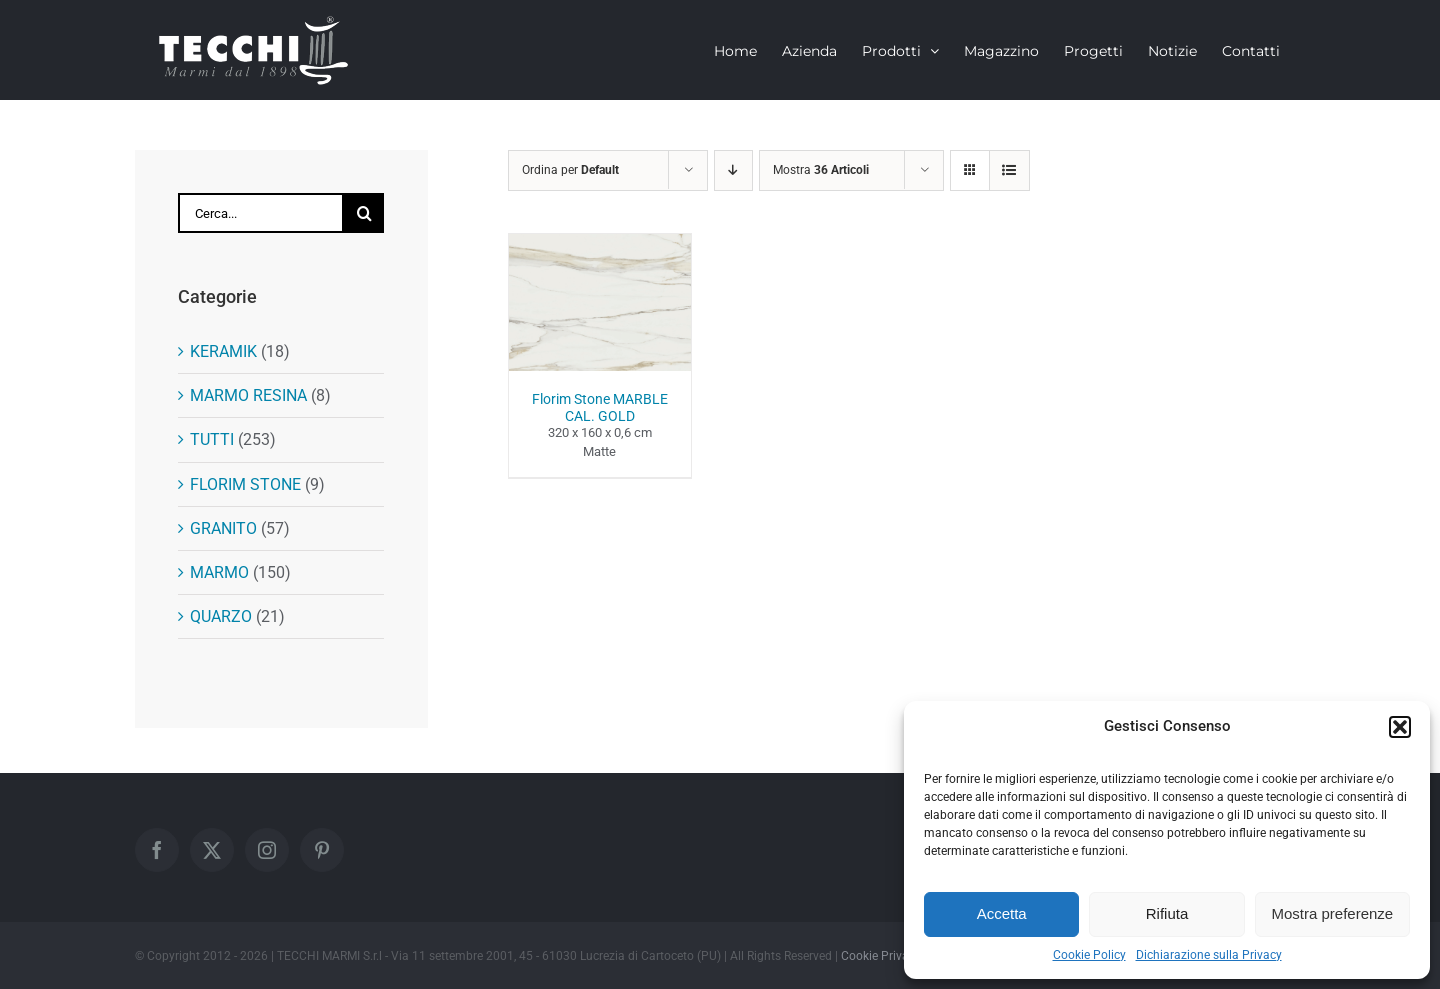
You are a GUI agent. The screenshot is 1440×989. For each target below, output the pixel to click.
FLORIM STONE (245, 484)
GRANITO (223, 528)
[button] (1400, 727)
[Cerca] (364, 213)
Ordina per (570, 170)
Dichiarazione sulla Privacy (1209, 955)
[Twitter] (212, 850)
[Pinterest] (322, 850)
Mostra (821, 170)
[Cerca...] (261, 213)
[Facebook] (157, 850)
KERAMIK (223, 351)
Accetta (1002, 913)
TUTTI (212, 439)
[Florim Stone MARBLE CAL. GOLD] (600, 245)
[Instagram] (267, 850)
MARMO (219, 572)
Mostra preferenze (1332, 913)
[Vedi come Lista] (1009, 170)
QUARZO (221, 616)
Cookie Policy (1089, 955)
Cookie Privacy (881, 956)
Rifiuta (1167, 913)
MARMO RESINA (248, 395)
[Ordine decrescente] (733, 170)
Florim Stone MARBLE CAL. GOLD (600, 407)
